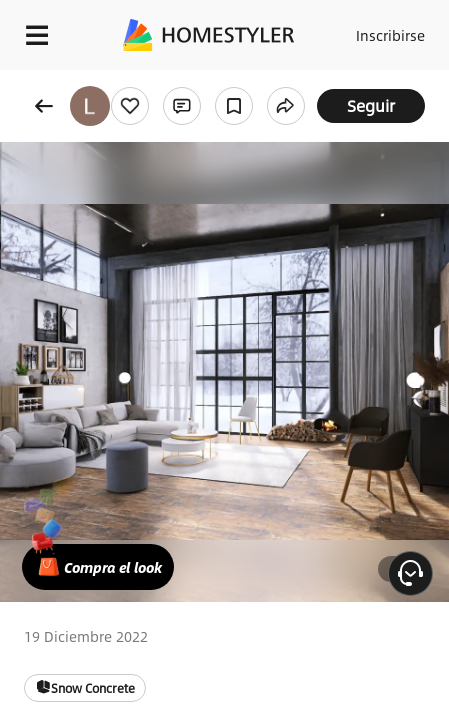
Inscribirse (390, 35)
